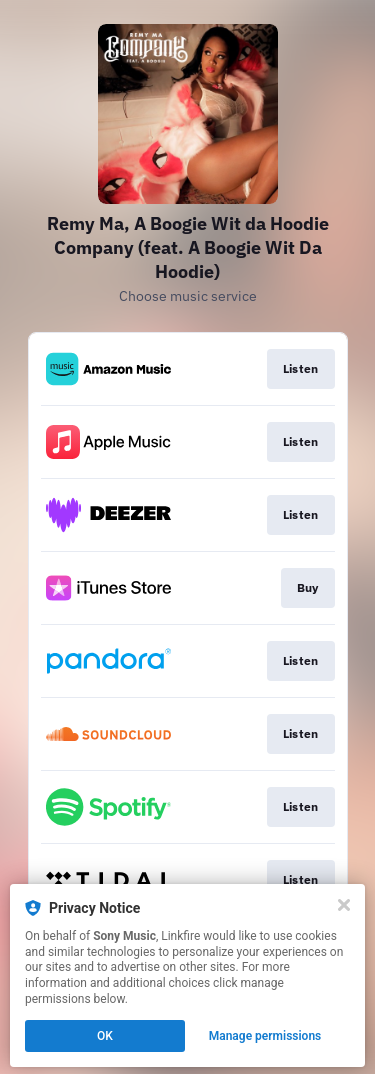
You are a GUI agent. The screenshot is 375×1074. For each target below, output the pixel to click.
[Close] (344, 905)
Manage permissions (265, 1036)
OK (105, 1036)
